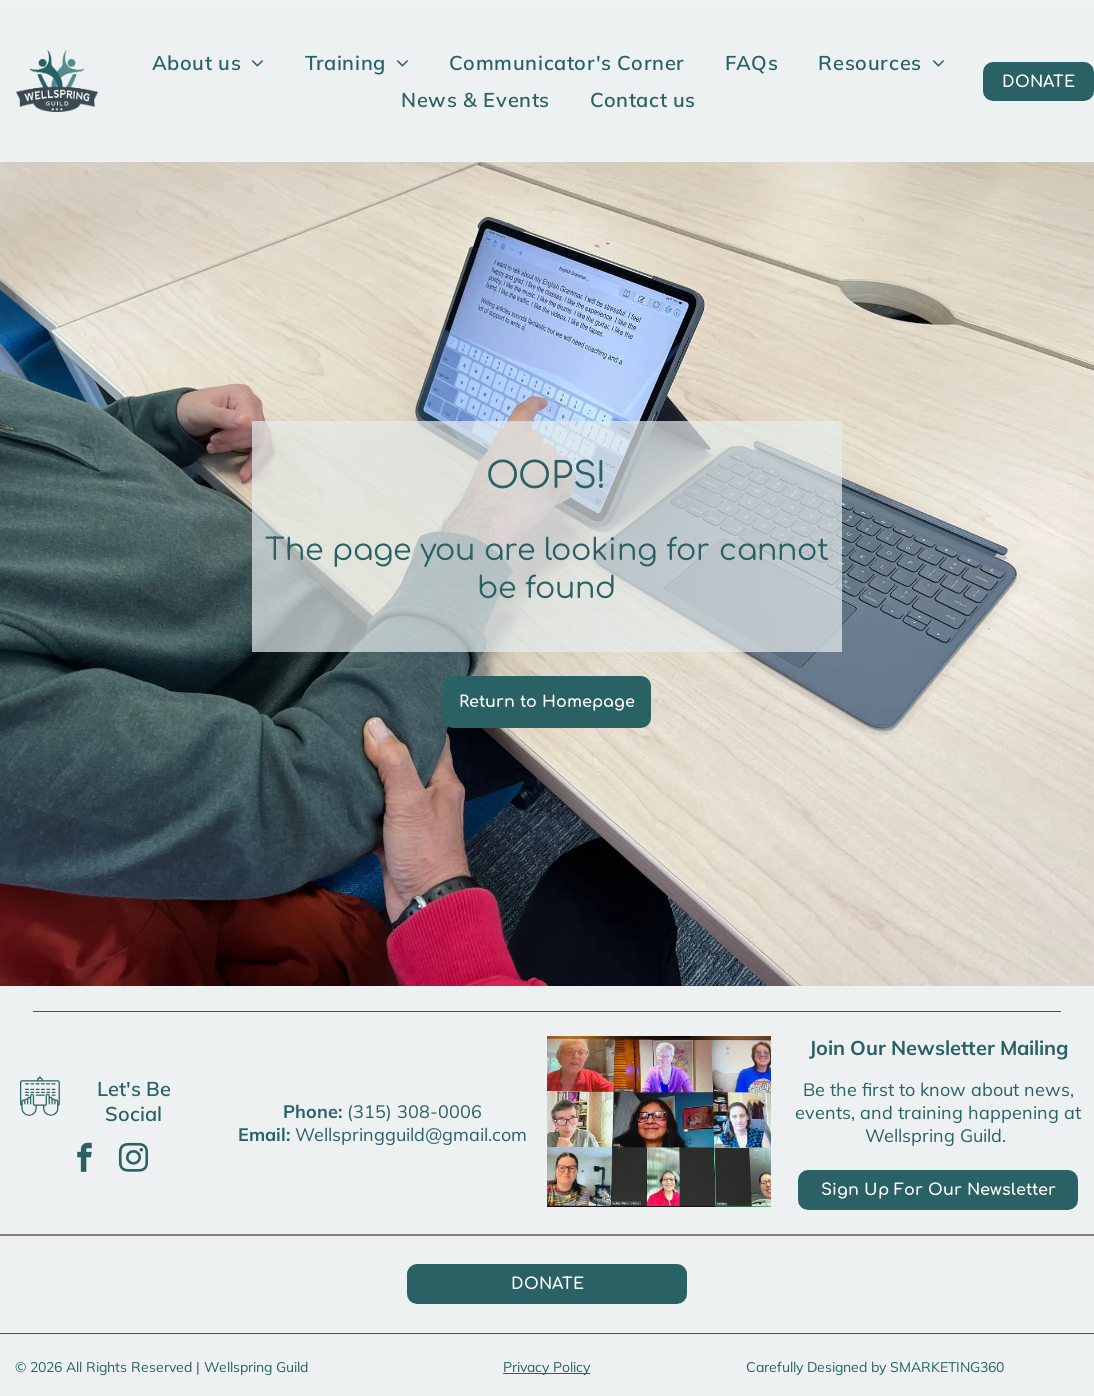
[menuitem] (208, 62)
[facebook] (85, 1160)
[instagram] (134, 1160)
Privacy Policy (546, 1367)
